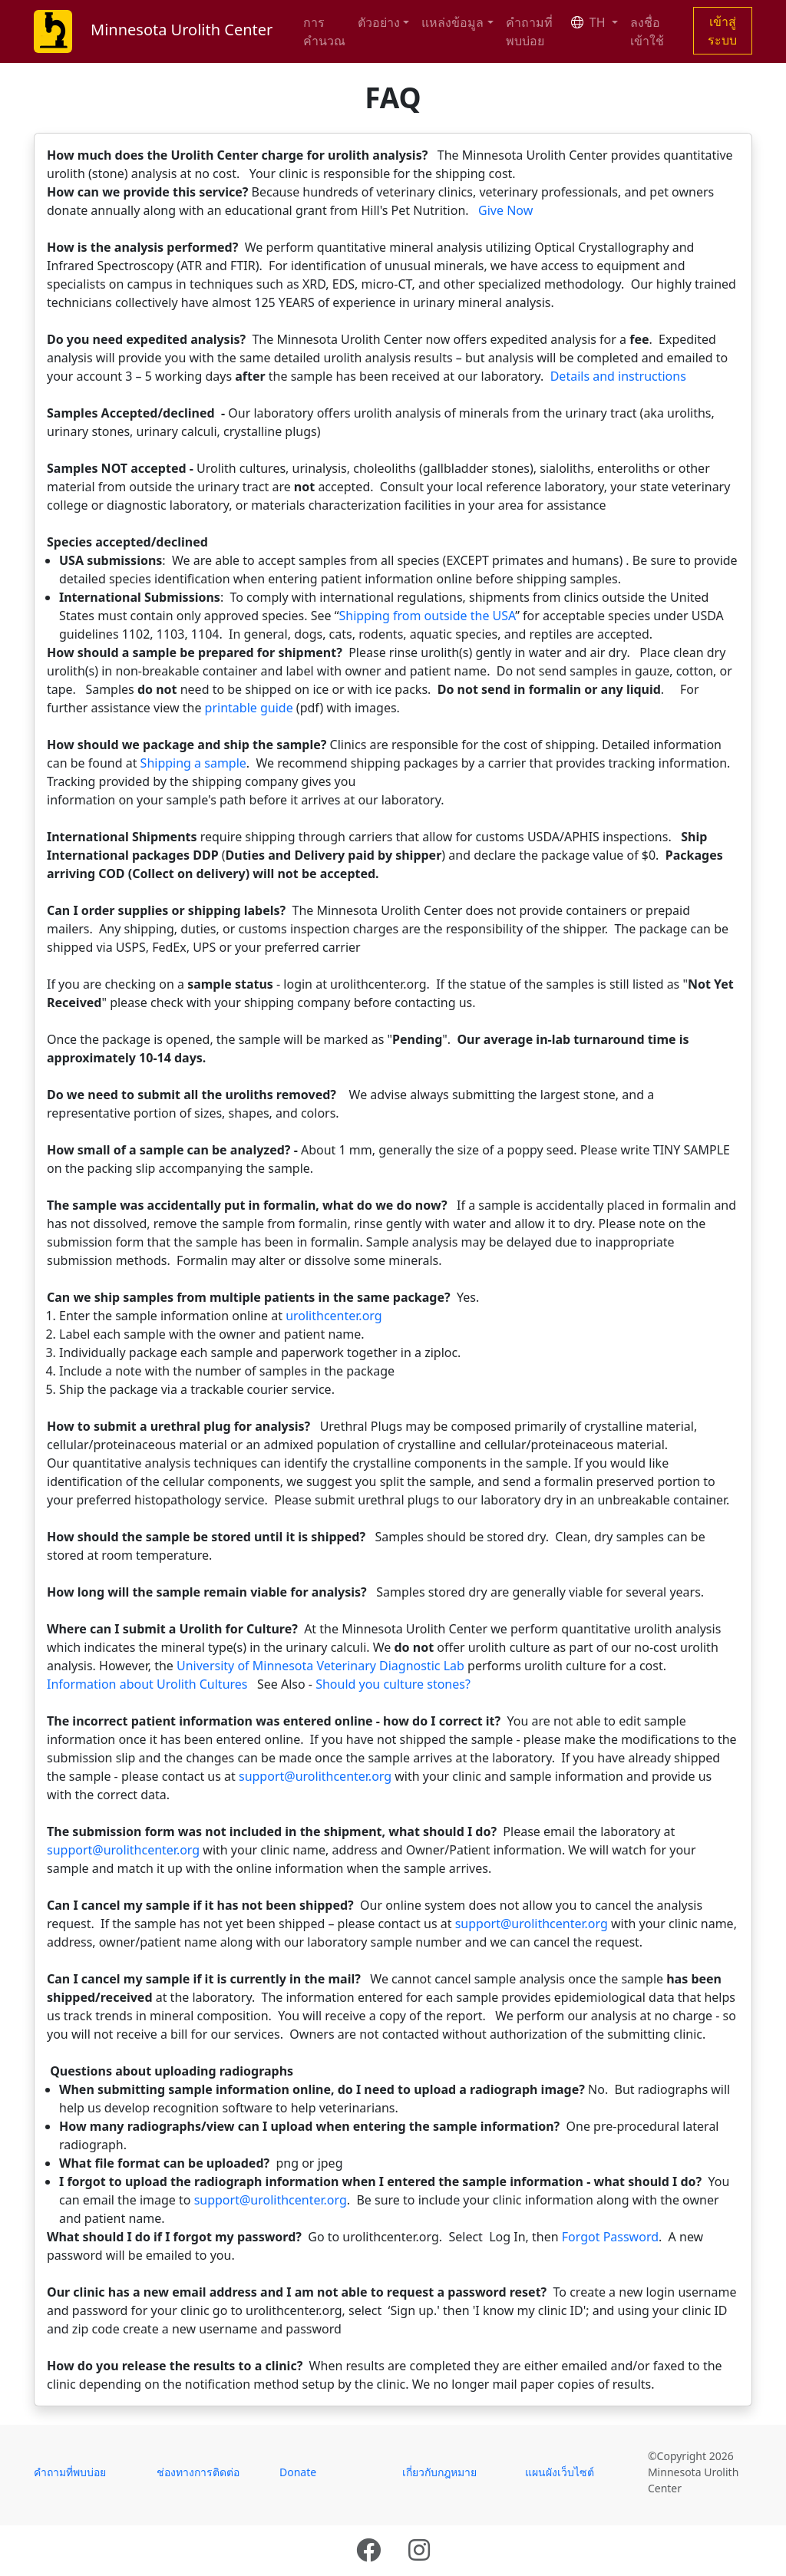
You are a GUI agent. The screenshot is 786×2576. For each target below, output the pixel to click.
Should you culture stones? (393, 1684)
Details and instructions (618, 376)
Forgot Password (610, 2236)
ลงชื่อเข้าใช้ (647, 31)
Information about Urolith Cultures (147, 1684)
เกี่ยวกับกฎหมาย (439, 2472)
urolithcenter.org (333, 1315)
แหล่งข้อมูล (452, 22)
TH (590, 22)
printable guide (249, 707)
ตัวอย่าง (379, 22)
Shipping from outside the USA (427, 615)
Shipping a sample (193, 763)
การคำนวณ (324, 31)
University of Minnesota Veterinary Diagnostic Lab (320, 1665)
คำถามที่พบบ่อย (529, 31)
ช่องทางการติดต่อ (198, 2472)
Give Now (505, 210)
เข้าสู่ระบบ (722, 30)
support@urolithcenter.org (315, 1776)
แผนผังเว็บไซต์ (559, 2472)
